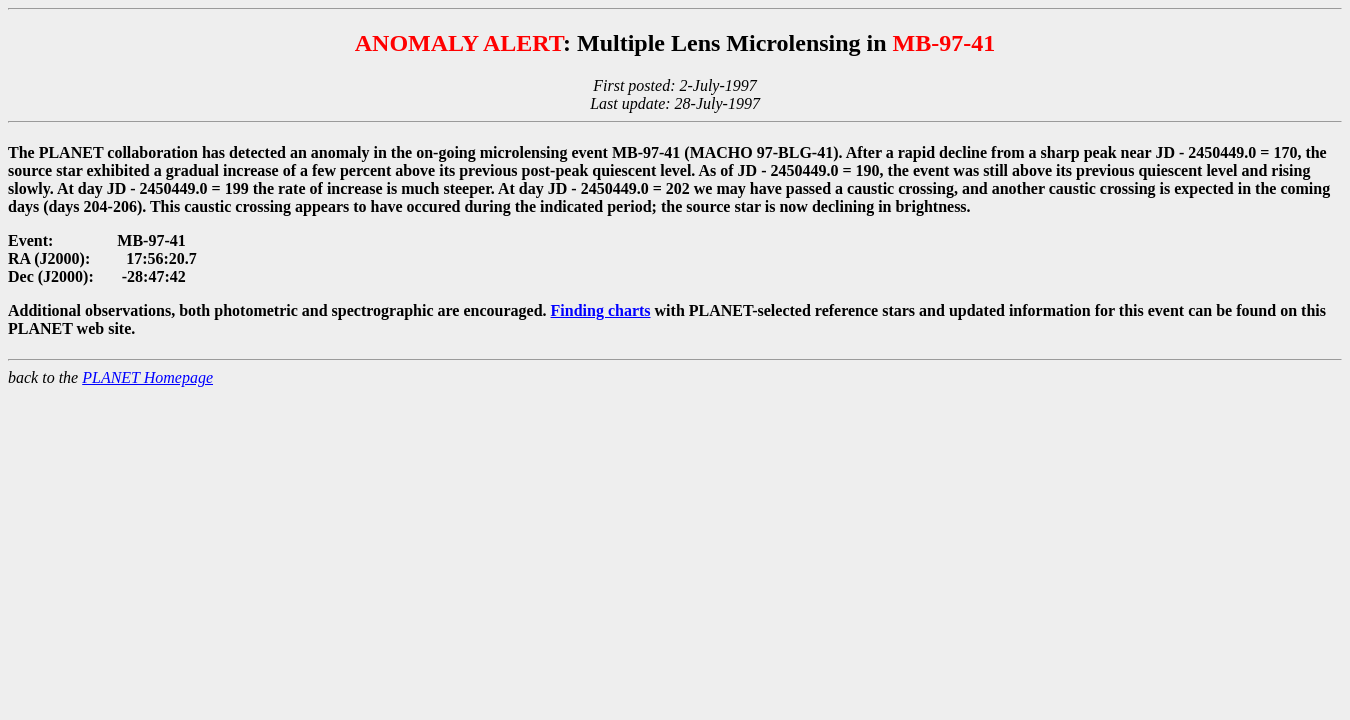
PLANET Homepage (147, 377)
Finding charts (601, 310)
